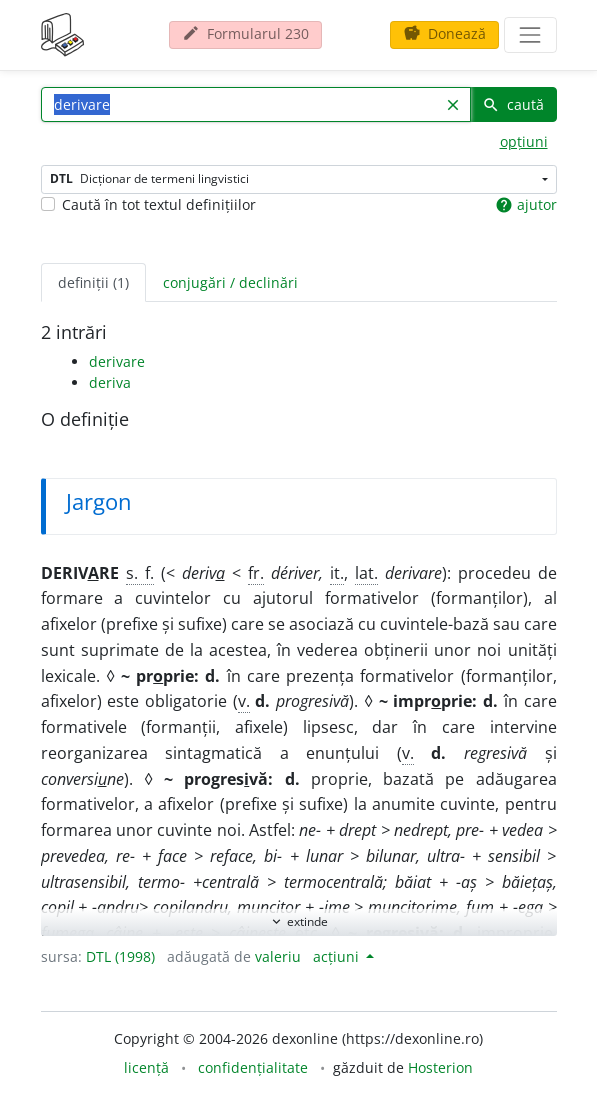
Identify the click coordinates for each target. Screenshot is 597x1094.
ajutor (526, 205)
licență (146, 1067)
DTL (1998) (120, 956)
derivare (117, 361)
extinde (298, 921)
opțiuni (524, 141)
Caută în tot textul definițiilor (159, 204)
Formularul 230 (245, 33)
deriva (110, 382)
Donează (444, 33)
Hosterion (440, 1067)
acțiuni (338, 956)
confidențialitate (253, 1067)
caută (513, 104)
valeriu (278, 956)
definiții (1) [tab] (93, 282)
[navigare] (530, 35)
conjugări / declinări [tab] (230, 282)
